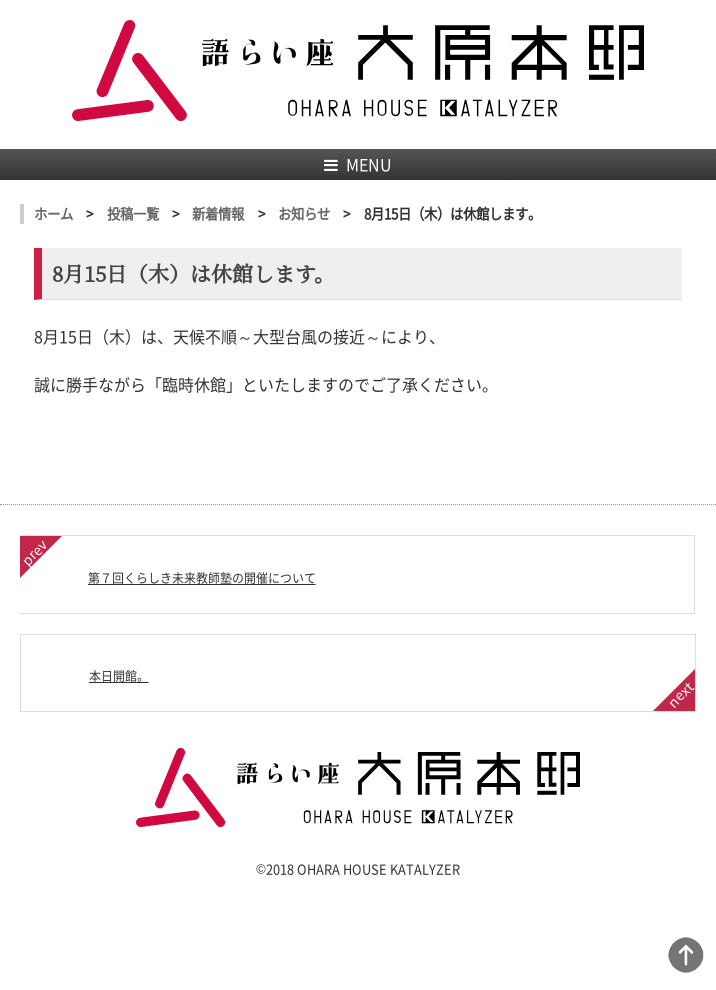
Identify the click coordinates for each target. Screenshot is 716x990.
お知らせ (304, 213)
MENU (358, 164)
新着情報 (218, 213)
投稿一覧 (133, 213)
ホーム (53, 213)
